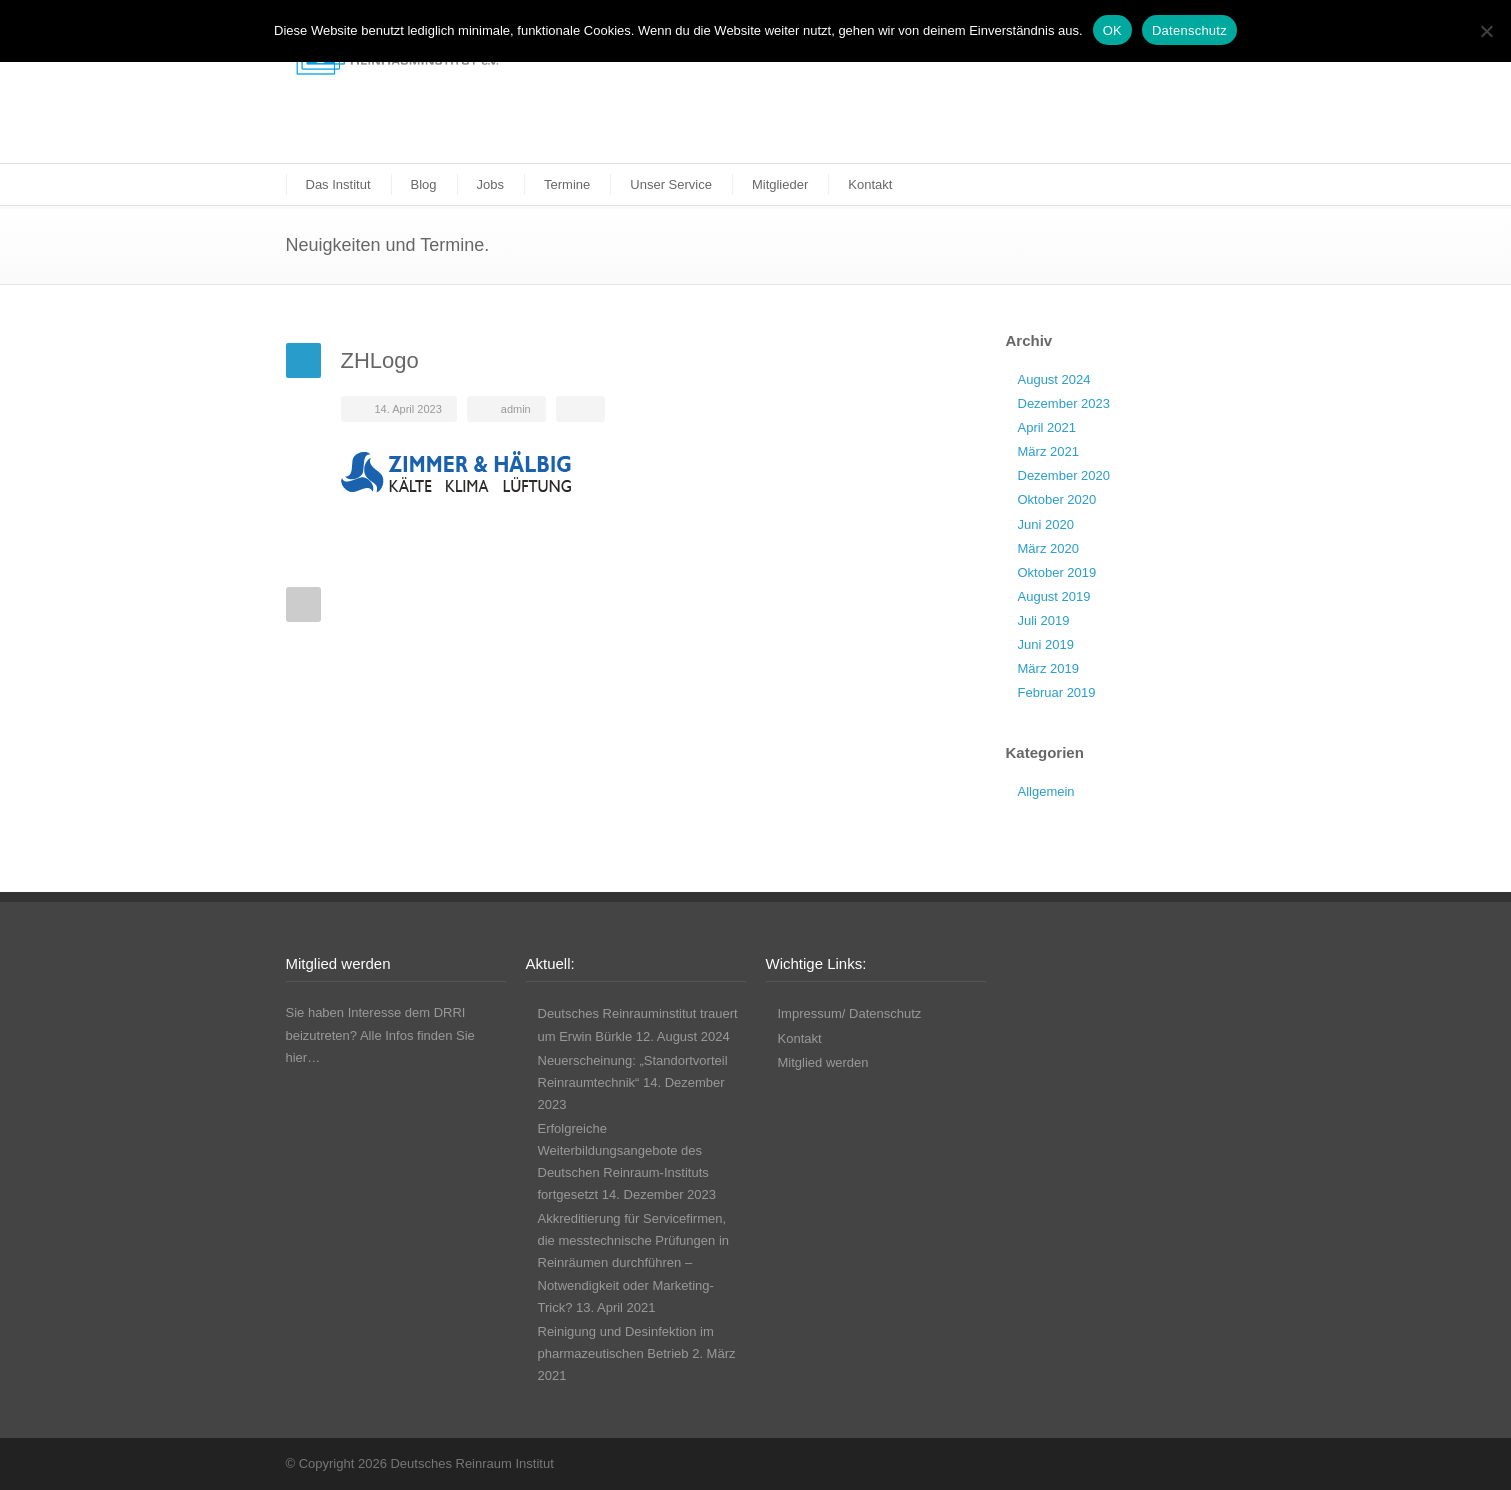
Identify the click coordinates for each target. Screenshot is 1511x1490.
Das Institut (338, 184)
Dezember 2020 (1064, 475)
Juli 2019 (1044, 620)
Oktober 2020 (1057, 499)
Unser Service (671, 184)
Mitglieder (780, 184)
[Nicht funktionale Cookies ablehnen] (1486, 31)
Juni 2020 (1046, 524)
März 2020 (1048, 548)
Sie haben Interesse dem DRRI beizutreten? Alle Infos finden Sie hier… (380, 1034)
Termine (567, 184)
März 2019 (1048, 668)
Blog (424, 184)
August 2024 (1054, 379)
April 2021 (1047, 427)
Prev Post (303, 604)
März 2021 (1048, 451)
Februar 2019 (1057, 692)
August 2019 (1054, 596)
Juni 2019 (1046, 644)
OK (1112, 30)
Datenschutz (1189, 30)
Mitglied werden (823, 1062)
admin (516, 409)
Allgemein (1046, 791)
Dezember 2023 (1064, 403)
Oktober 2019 (1057, 572)
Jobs (490, 184)
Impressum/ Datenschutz (850, 1013)
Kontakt (870, 184)
